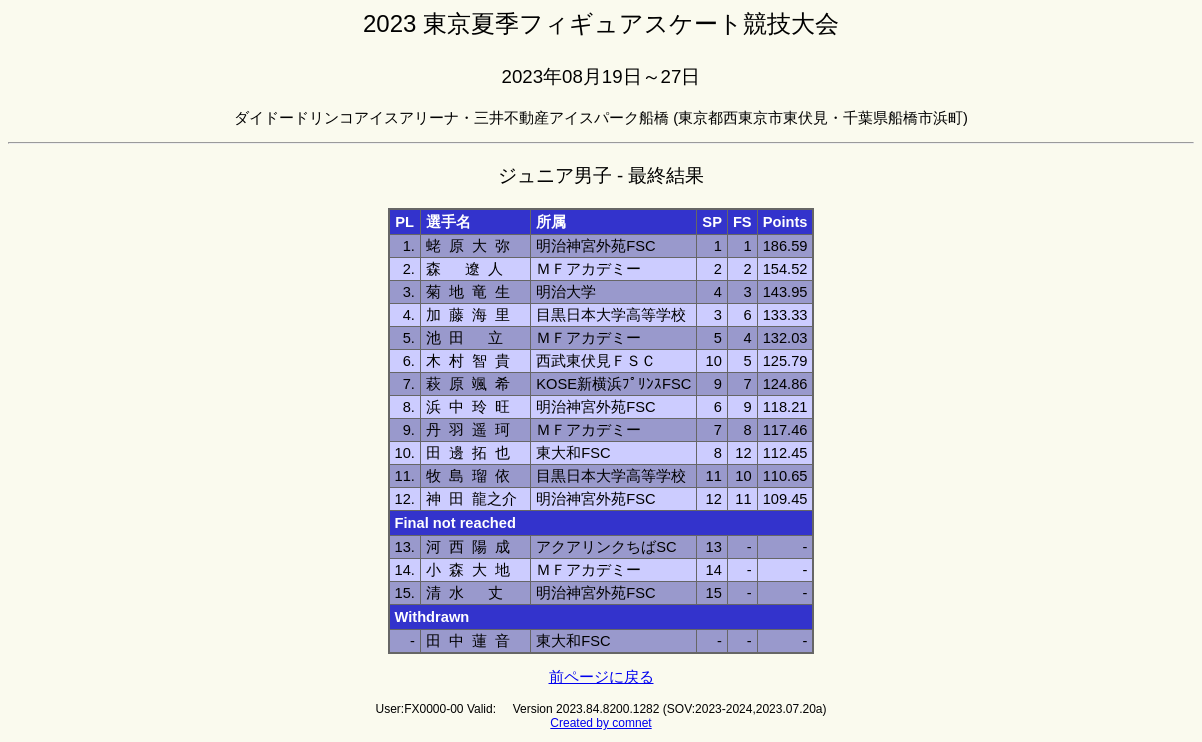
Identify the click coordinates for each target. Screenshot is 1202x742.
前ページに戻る (601, 677)
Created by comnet (600, 723)
